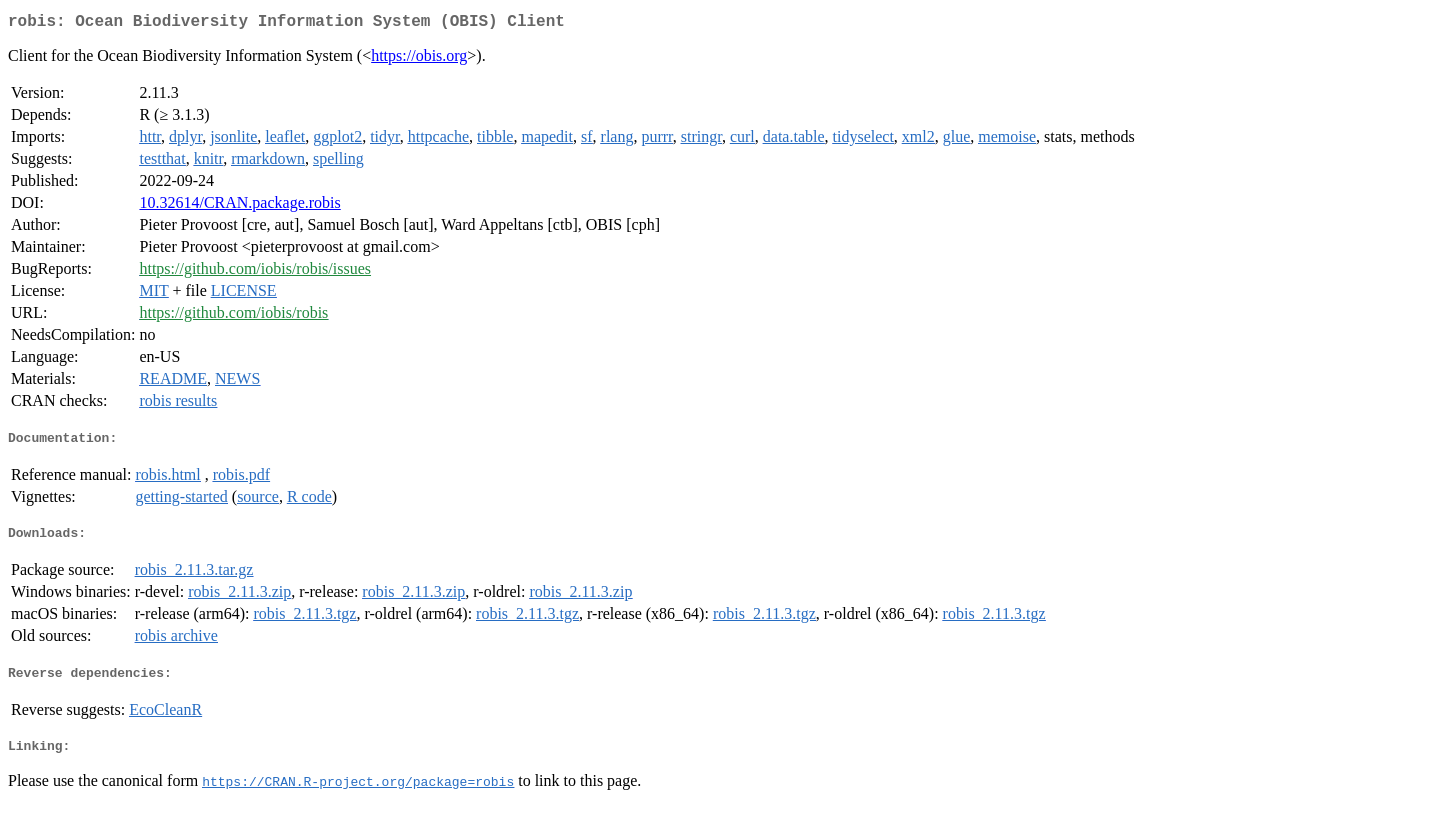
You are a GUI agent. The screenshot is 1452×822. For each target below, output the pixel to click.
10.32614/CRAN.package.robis (239, 206)
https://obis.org (419, 59)
